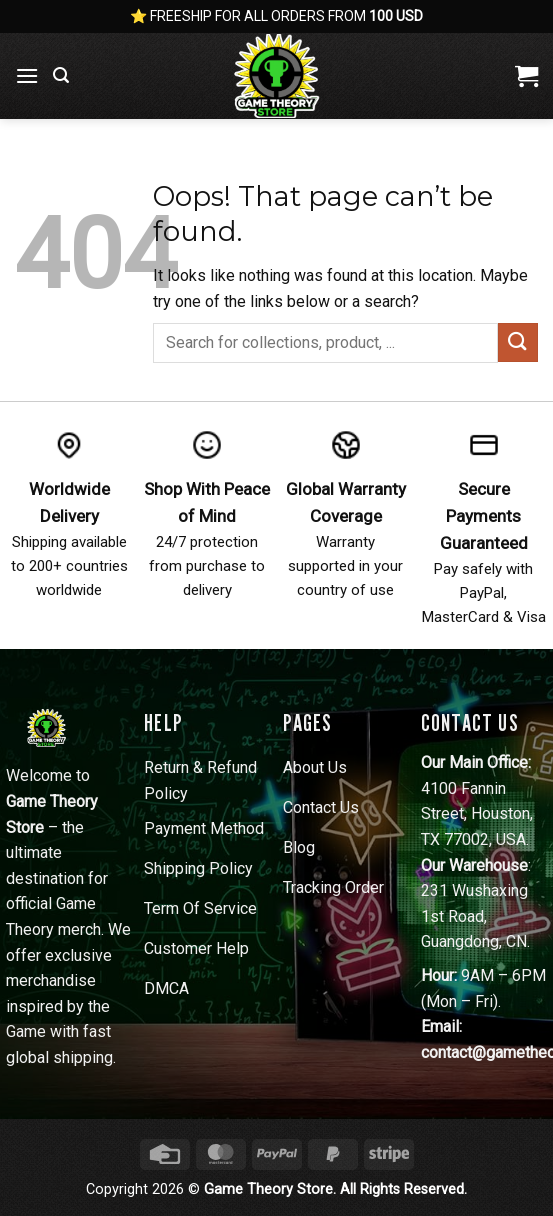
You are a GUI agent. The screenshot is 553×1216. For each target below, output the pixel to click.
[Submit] (518, 342)
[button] (27, 75)
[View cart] (526, 76)
